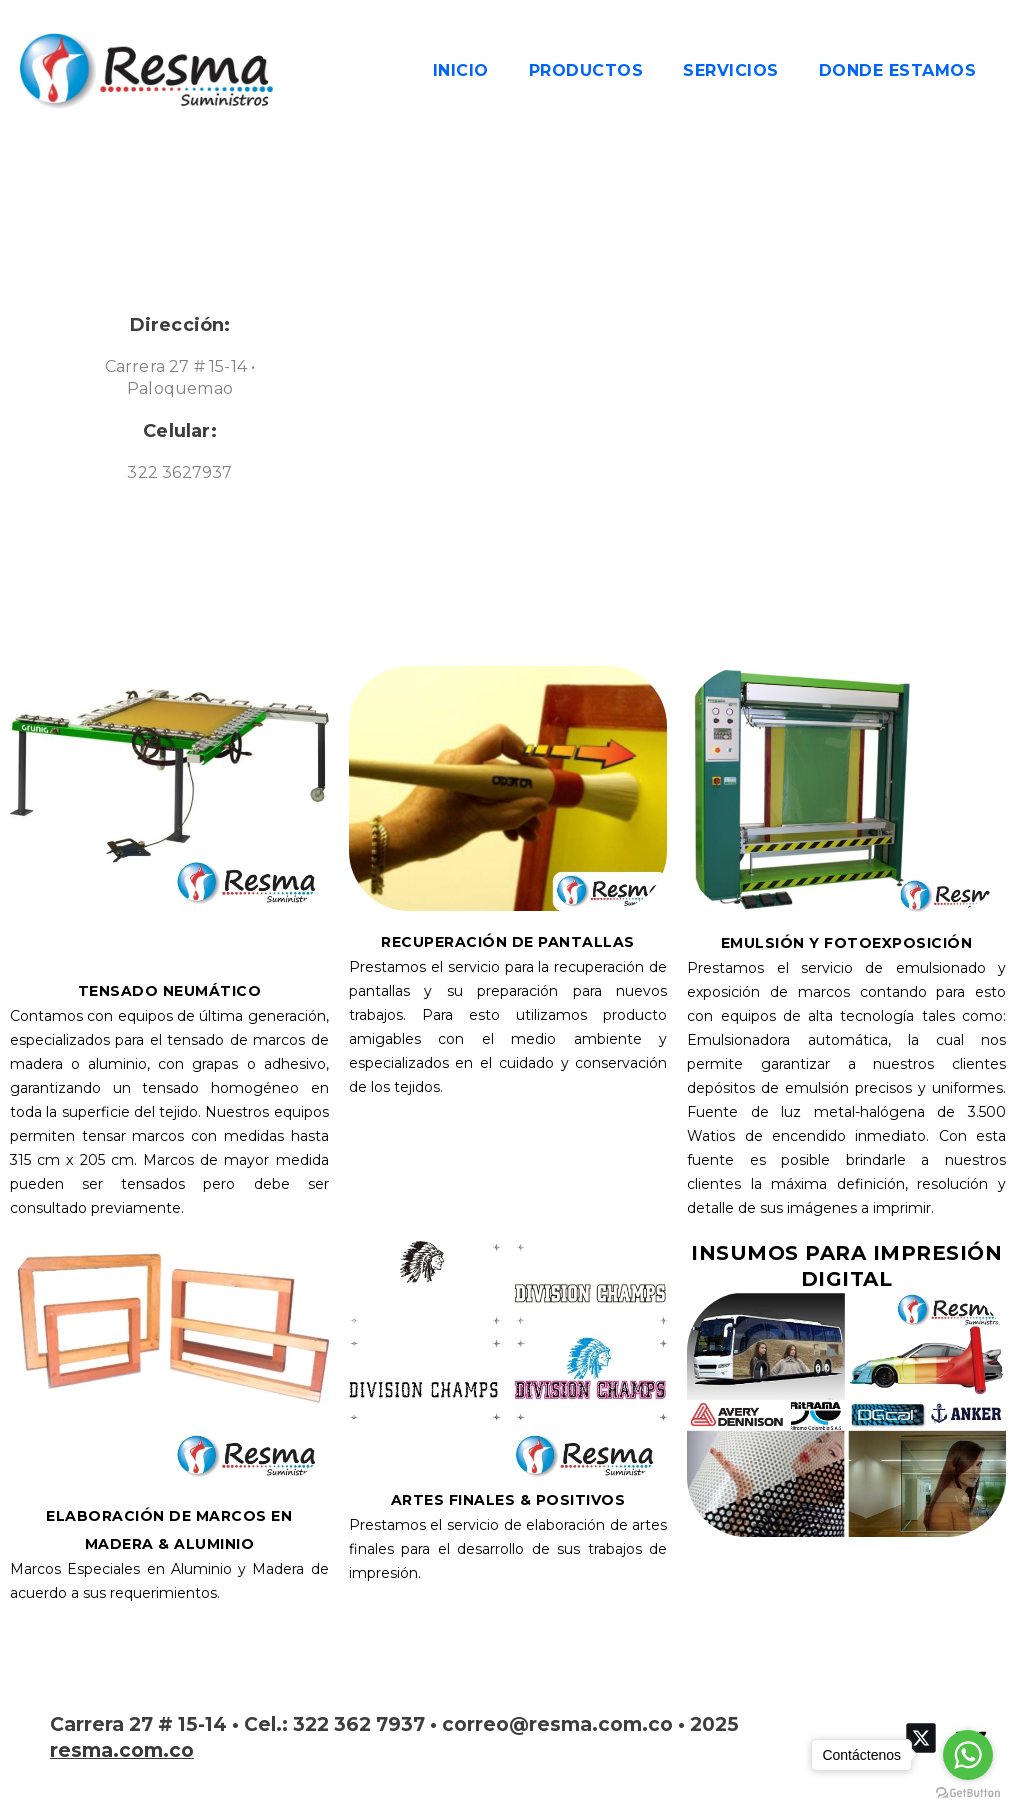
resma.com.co (122, 1750)
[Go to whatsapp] (968, 1755)
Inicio (461, 70)
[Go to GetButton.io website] (968, 1793)
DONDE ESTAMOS (898, 70)
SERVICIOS (731, 70)
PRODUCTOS (586, 70)
